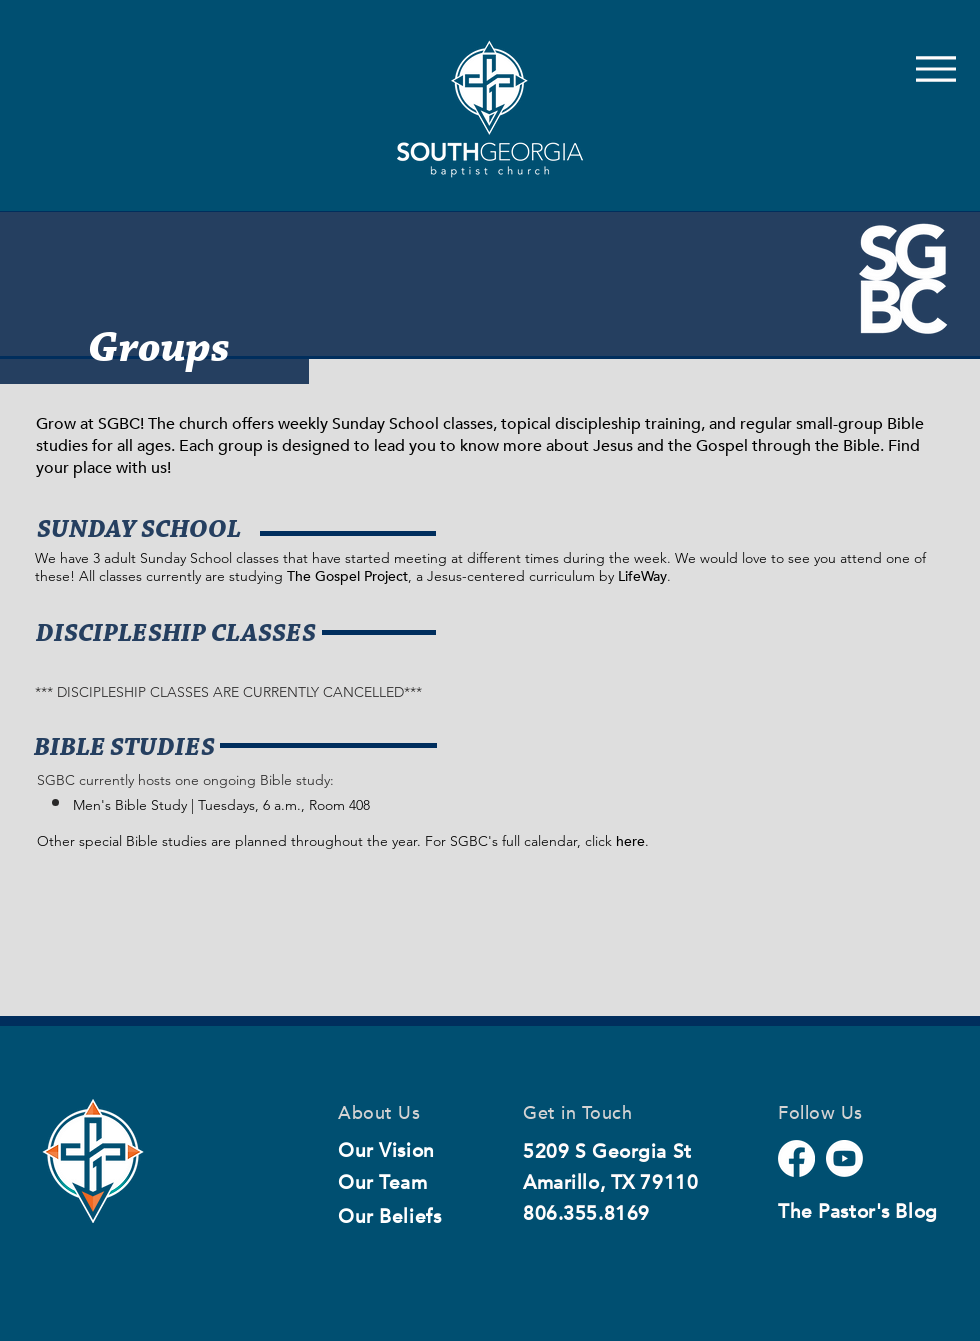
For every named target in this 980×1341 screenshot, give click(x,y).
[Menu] (935, 68)
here (630, 841)
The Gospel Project (347, 576)
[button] (124, 749)
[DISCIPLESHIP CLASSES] (175, 635)
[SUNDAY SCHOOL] (138, 531)
